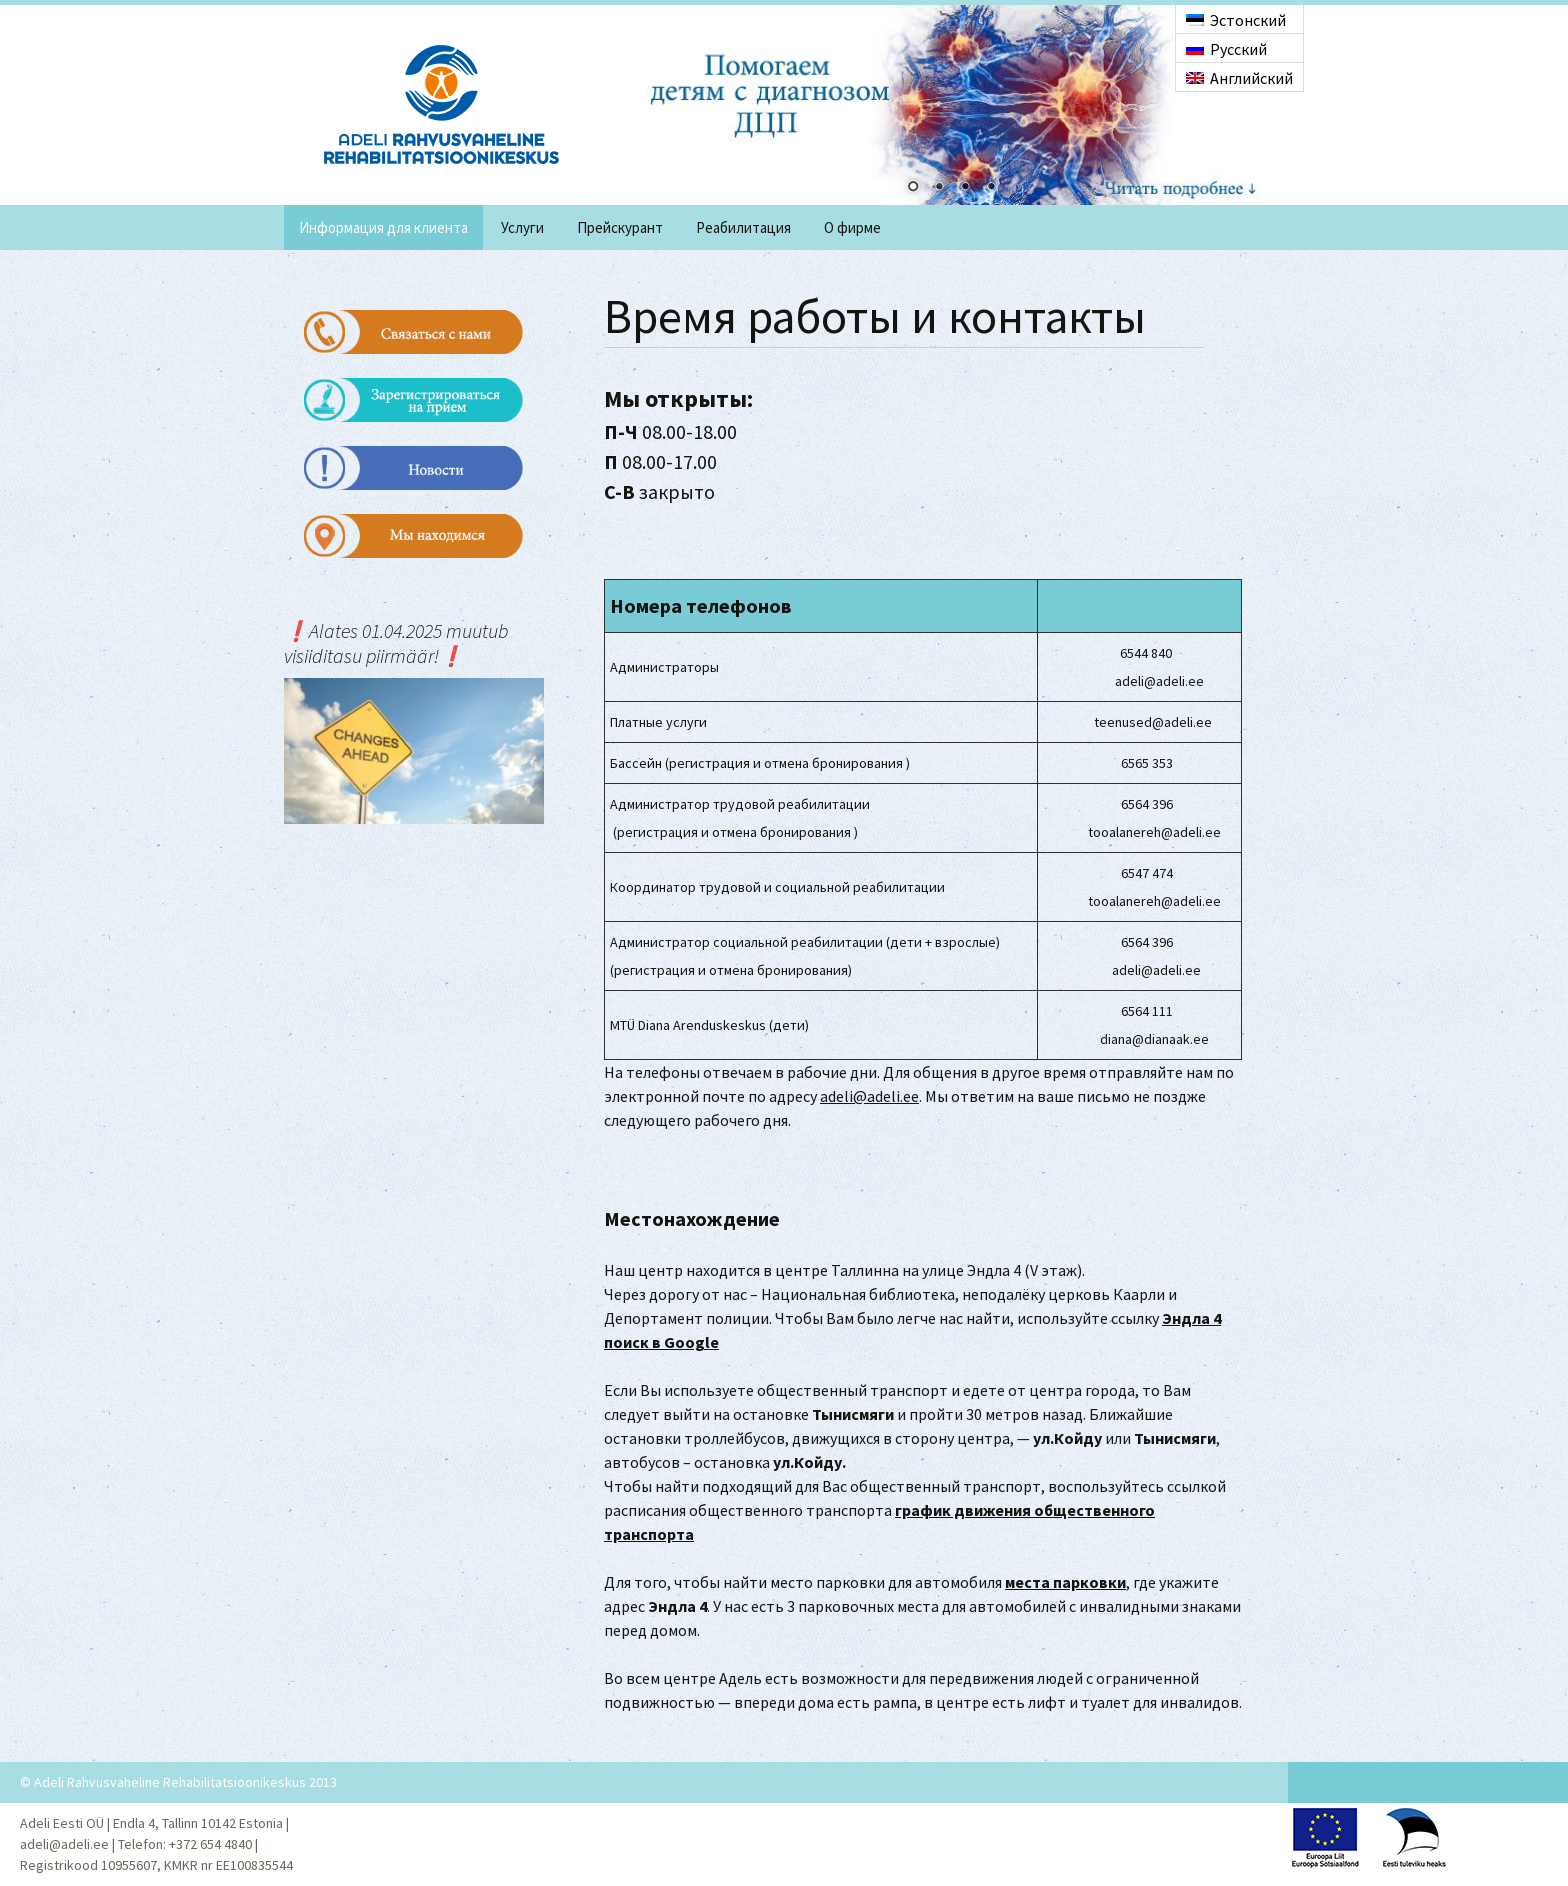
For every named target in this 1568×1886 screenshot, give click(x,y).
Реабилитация (743, 227)
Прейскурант (620, 227)
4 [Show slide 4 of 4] (991, 188)
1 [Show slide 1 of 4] (913, 188)
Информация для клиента (383, 227)
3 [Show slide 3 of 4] (965, 188)
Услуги (522, 227)
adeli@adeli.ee (869, 1096)
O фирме (852, 227)
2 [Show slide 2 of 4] (939, 188)
